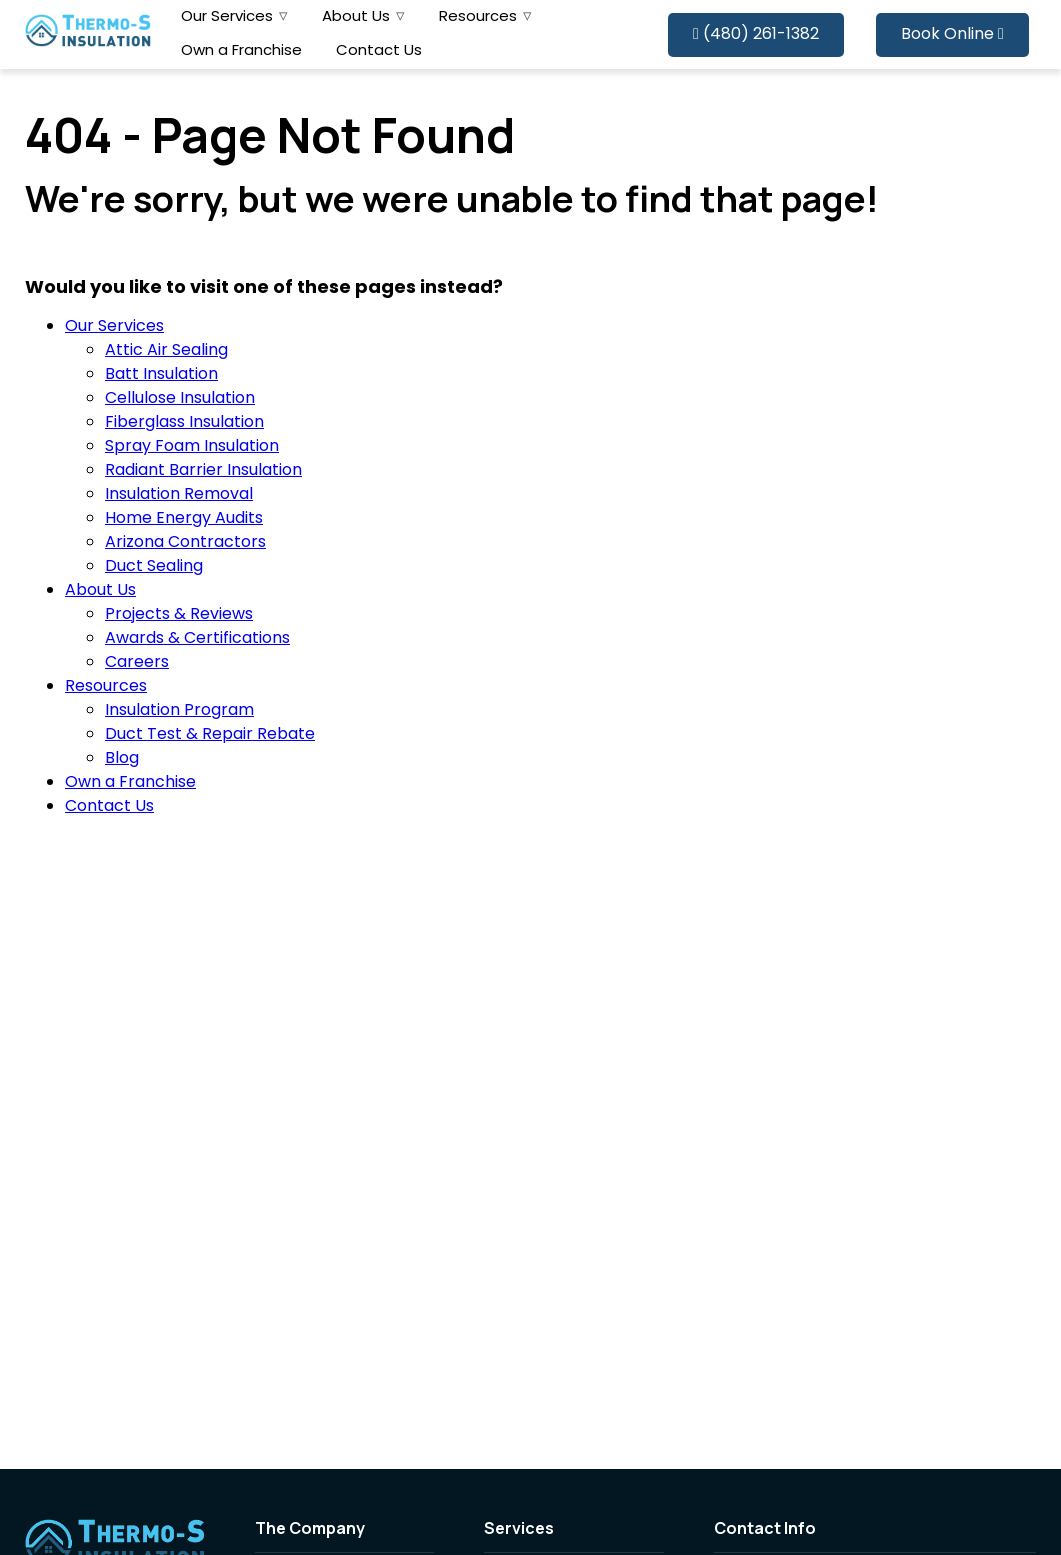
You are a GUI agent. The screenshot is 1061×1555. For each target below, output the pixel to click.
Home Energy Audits (184, 519)
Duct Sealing (154, 567)
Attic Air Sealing (166, 351)
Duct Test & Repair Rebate (210, 735)
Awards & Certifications (197, 639)
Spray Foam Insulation (192, 447)
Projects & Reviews (179, 615)
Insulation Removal (179, 495)
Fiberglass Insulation (184, 423)
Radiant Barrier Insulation (203, 471)
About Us (356, 17)
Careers (137, 663)
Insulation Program (179, 711)
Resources (478, 17)
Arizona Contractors (185, 543)
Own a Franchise (241, 51)
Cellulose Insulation (180, 399)
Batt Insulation (161, 375)
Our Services (227, 17)
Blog (122, 759)
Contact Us (379, 51)
